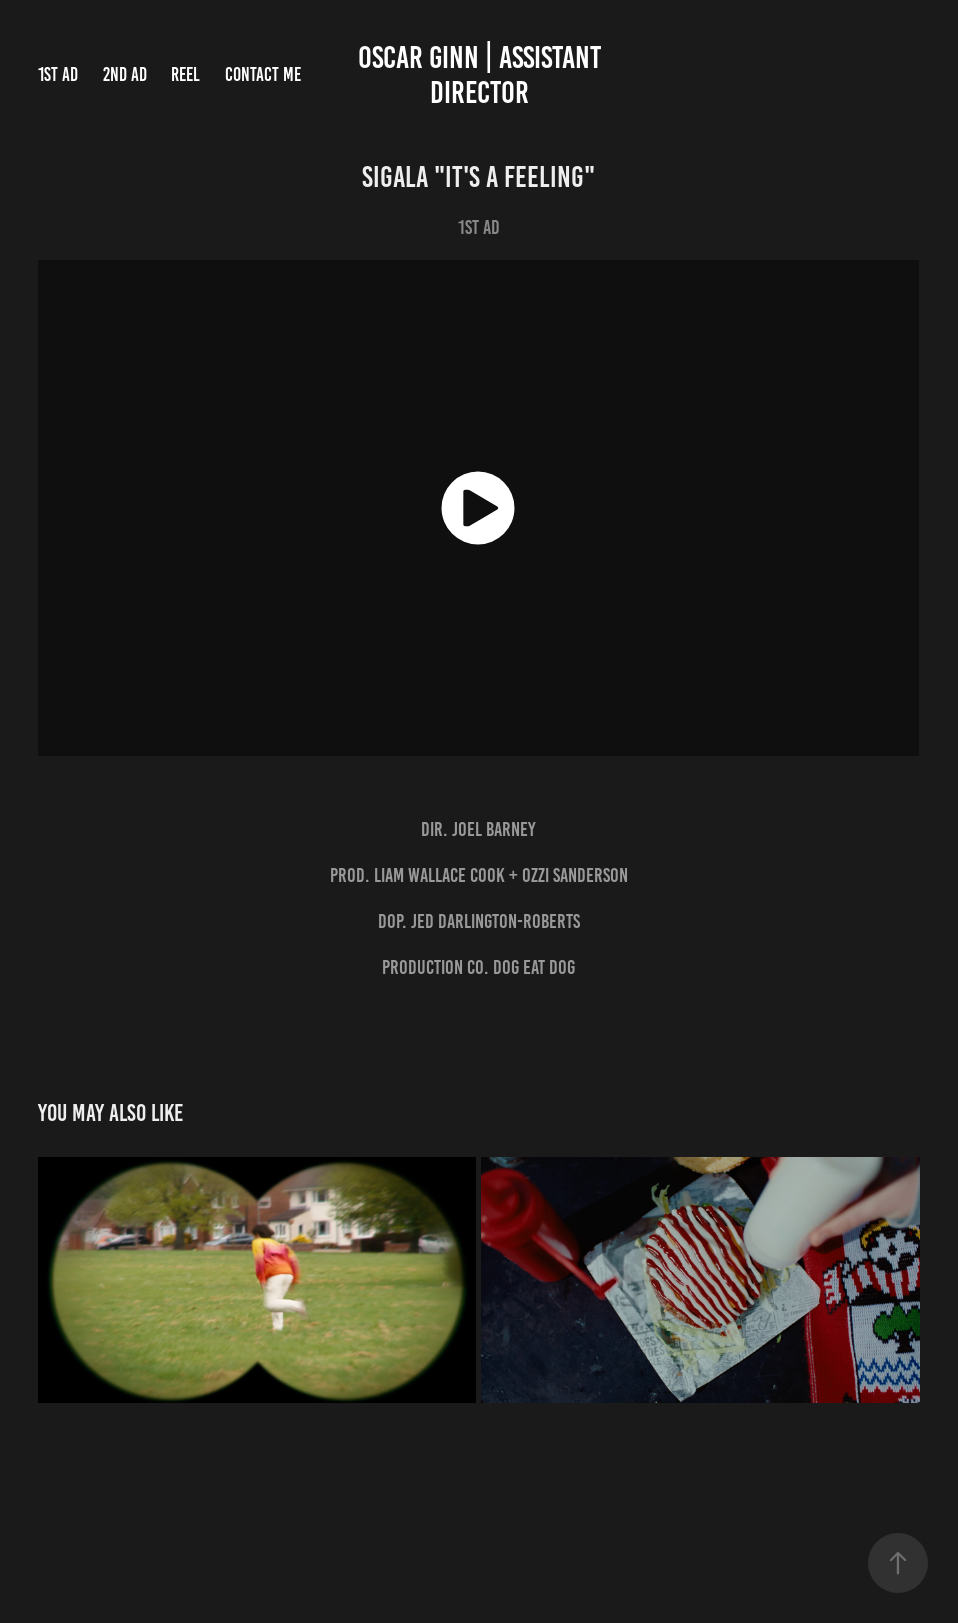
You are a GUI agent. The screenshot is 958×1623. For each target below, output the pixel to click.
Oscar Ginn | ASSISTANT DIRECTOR (482, 75)
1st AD (58, 74)
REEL (185, 74)
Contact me (263, 74)
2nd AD (125, 74)
